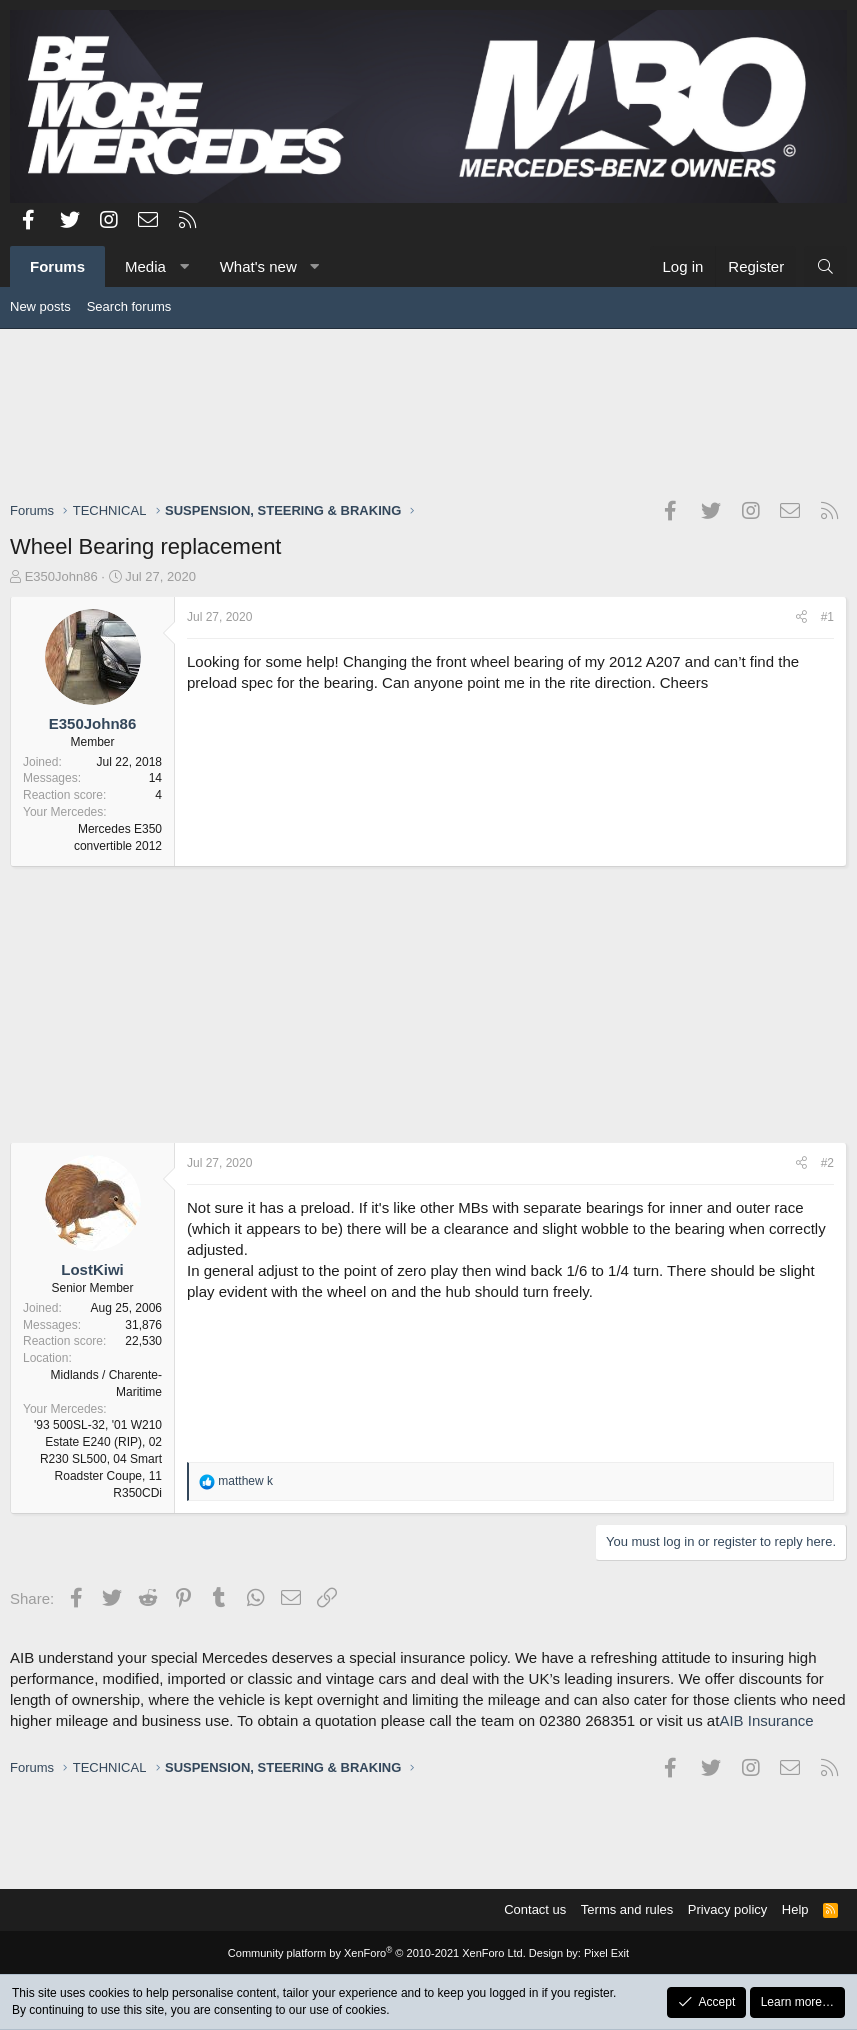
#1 (827, 617)
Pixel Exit (606, 1953)
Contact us (535, 1909)
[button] (183, 266)
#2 (827, 1163)
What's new (258, 266)
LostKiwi (92, 1269)
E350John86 (61, 576)
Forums (57, 266)
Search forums (129, 306)
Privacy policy (727, 1909)
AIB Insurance (766, 1720)
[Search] (825, 266)
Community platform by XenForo (377, 1953)
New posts (40, 306)
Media (145, 266)
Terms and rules (627, 1909)
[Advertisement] (429, 414)
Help (795, 1909)
